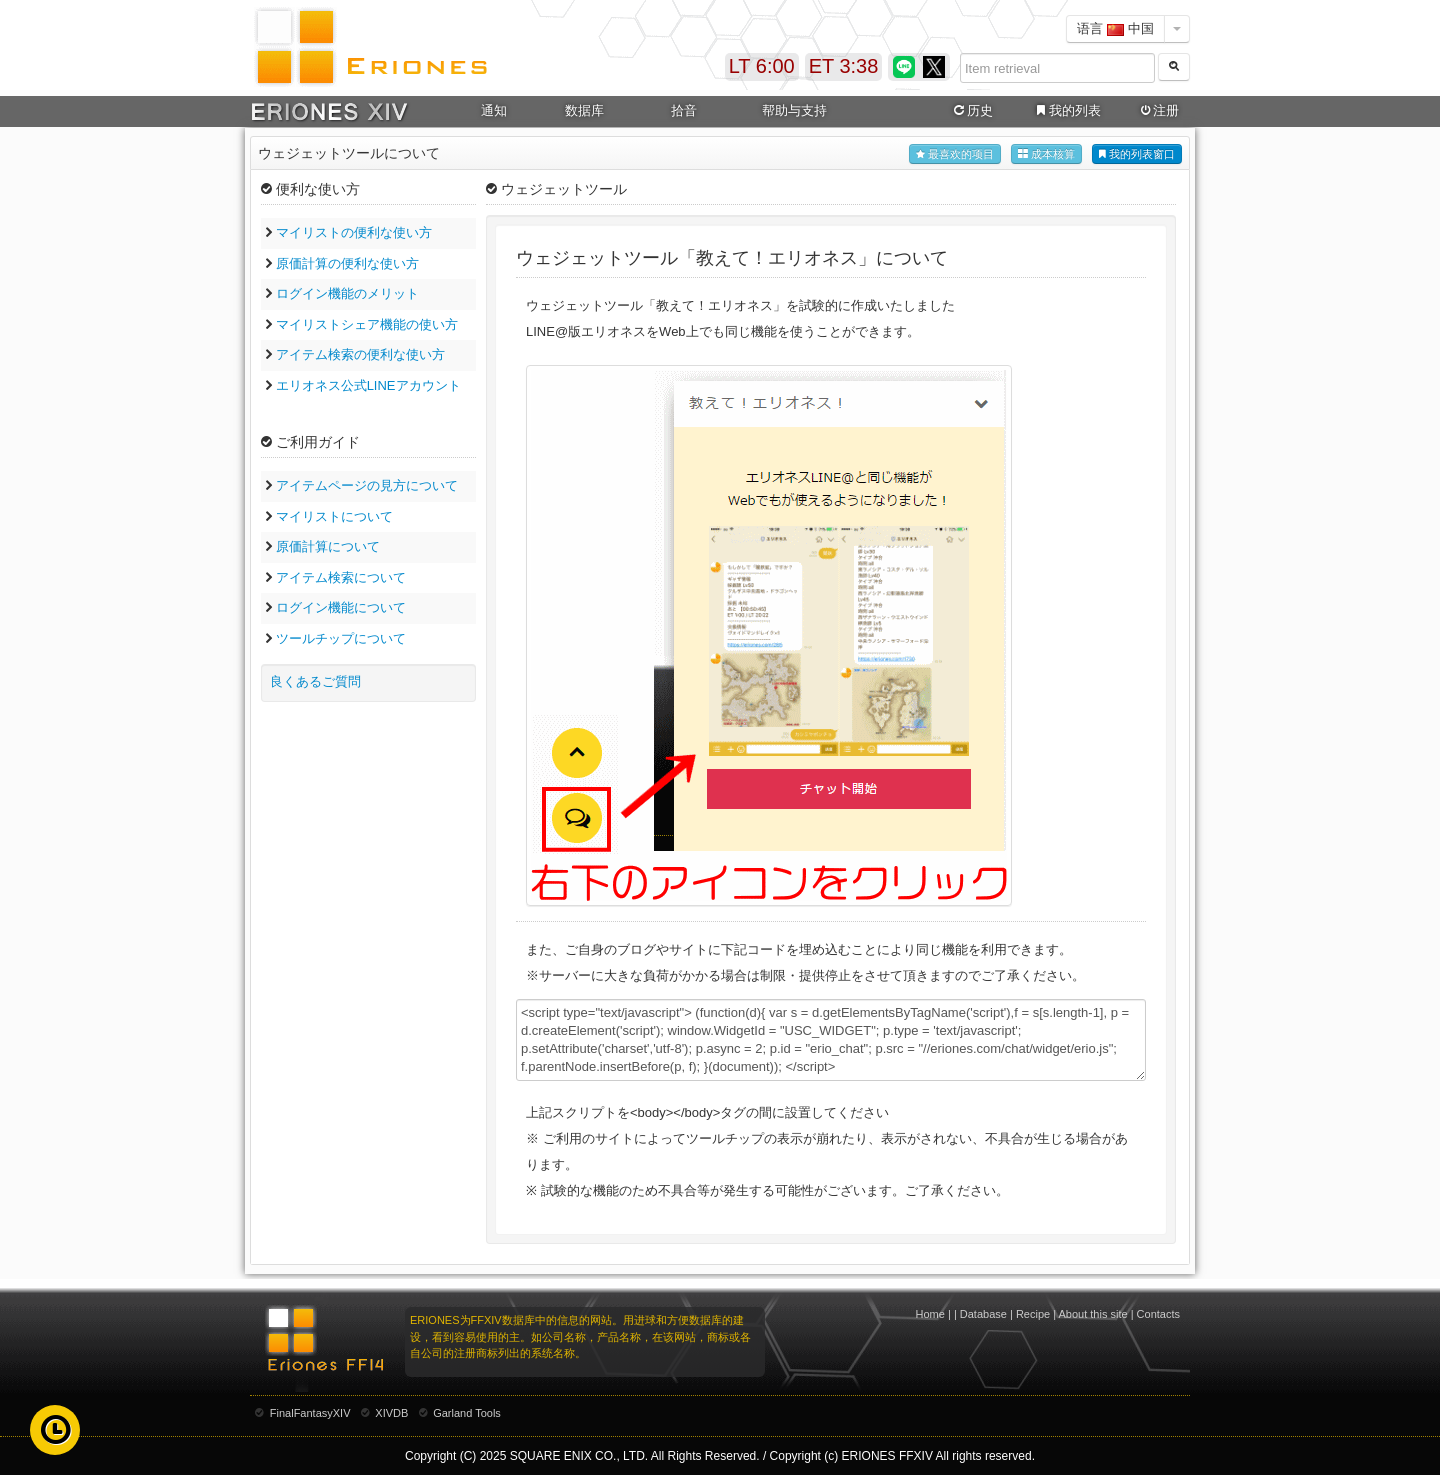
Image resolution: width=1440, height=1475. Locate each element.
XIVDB (391, 1413)
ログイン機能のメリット (347, 293)
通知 (494, 110)
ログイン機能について (341, 607)
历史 (972, 111)
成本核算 (1046, 154)
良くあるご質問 (315, 681)
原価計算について (328, 546)
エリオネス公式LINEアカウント (368, 385)
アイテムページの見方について (367, 485)
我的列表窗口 (1137, 154)
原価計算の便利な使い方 (347, 263)
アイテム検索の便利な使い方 (360, 354)
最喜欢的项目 (955, 154)
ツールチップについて (341, 638)
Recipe (1033, 1314)
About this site (1093, 1314)
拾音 (684, 110)
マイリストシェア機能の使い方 (367, 324)
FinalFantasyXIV (310, 1413)
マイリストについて (334, 516)
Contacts (1158, 1314)
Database (983, 1314)
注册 (1158, 111)
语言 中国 (1115, 28)
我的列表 (1067, 111)
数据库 (584, 110)
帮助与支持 (794, 110)
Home (930, 1314)
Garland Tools (467, 1413)
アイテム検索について (341, 577)
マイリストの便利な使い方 (354, 232)
